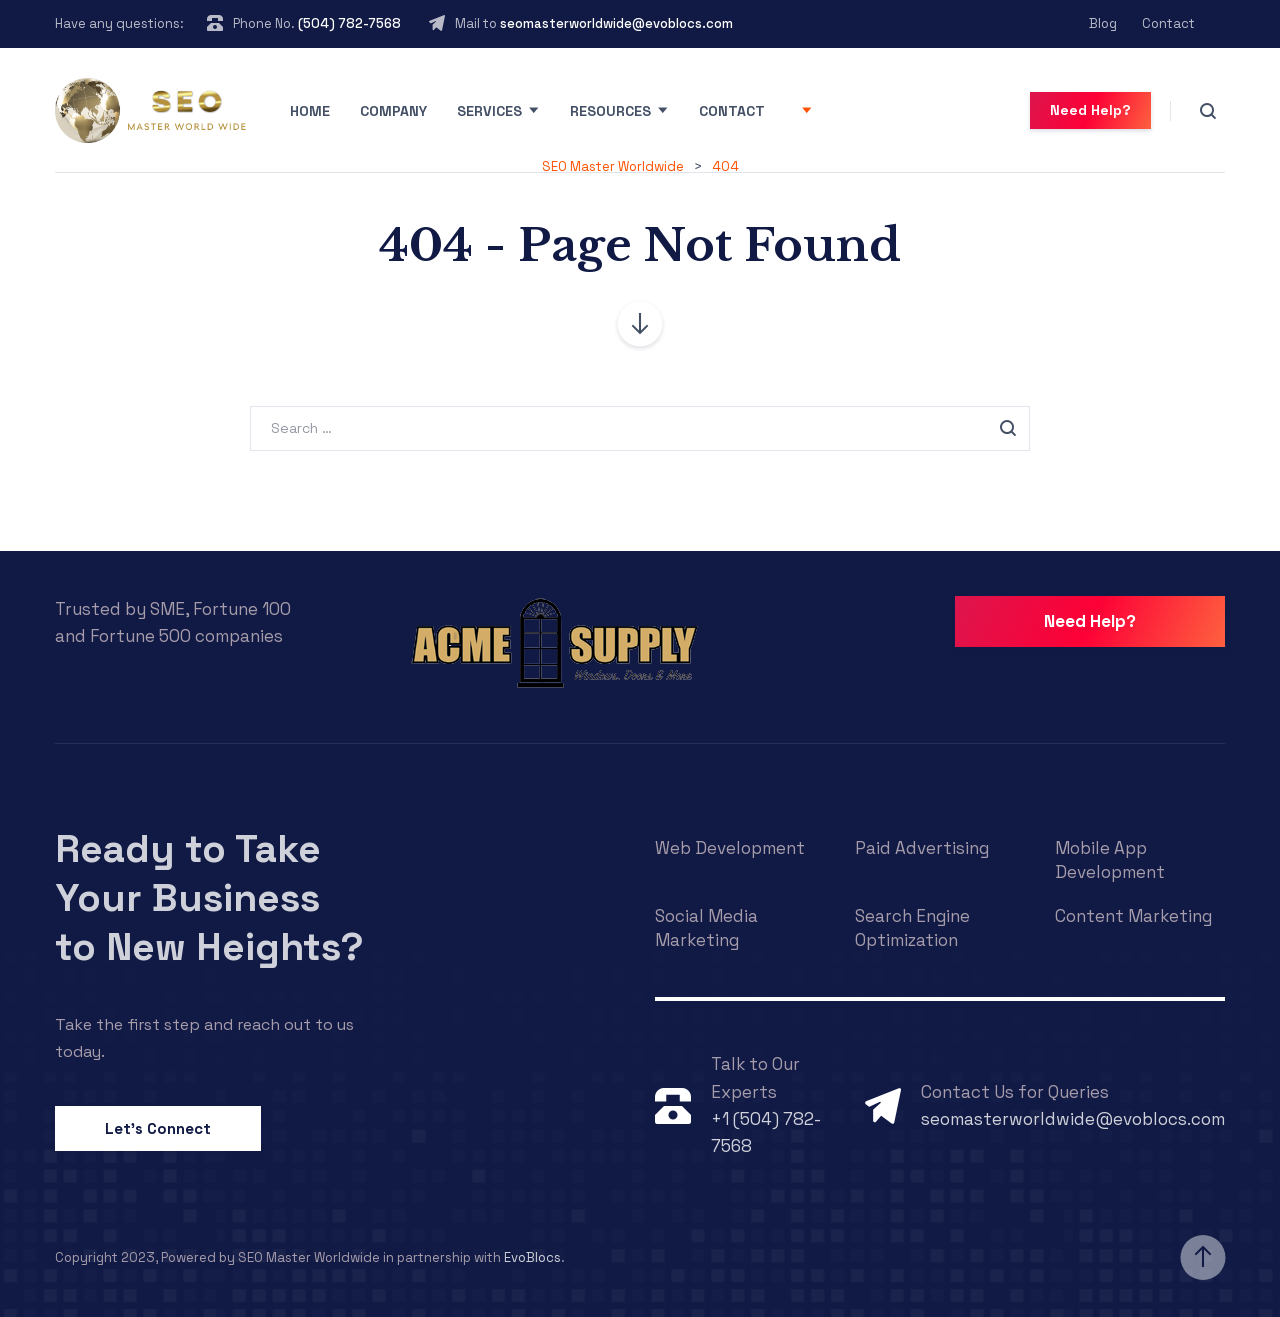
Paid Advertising (922, 848)
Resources (610, 111)
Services (489, 111)
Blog (1103, 23)
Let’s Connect (158, 1128)
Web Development (730, 848)
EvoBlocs (532, 1257)
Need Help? (1090, 110)
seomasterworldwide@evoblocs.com (616, 23)
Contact (1168, 23)
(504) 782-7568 (349, 23)
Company (393, 111)
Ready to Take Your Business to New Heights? (209, 897)
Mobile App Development (1110, 860)
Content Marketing (1133, 916)
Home (310, 111)
